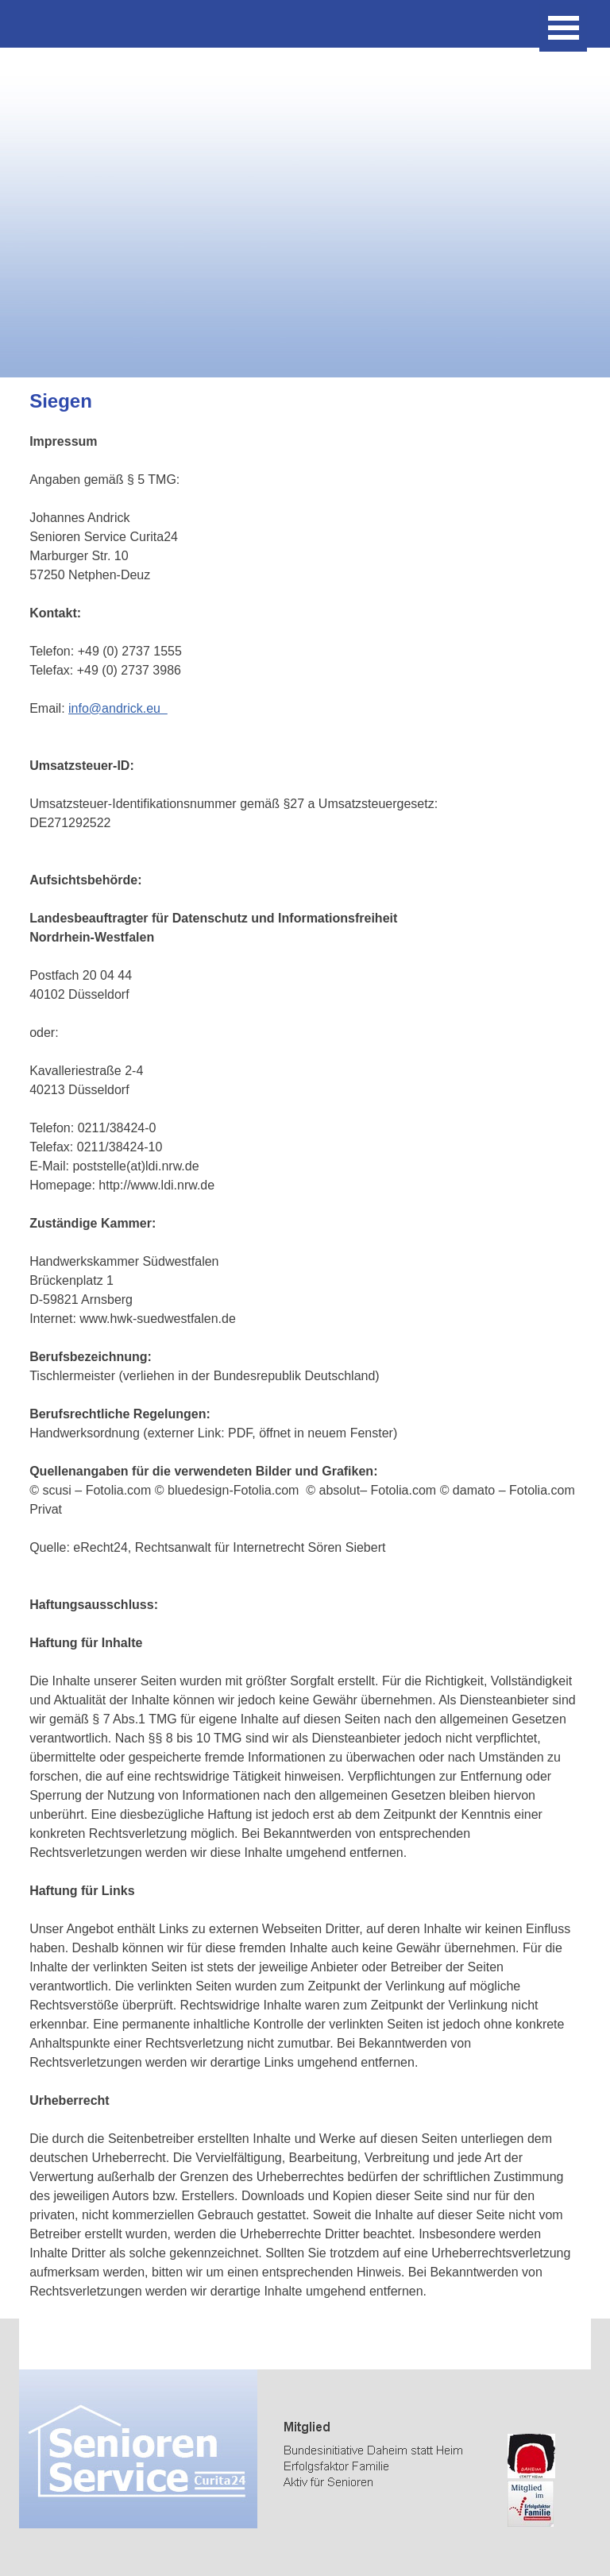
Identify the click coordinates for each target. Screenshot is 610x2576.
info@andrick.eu (118, 708)
